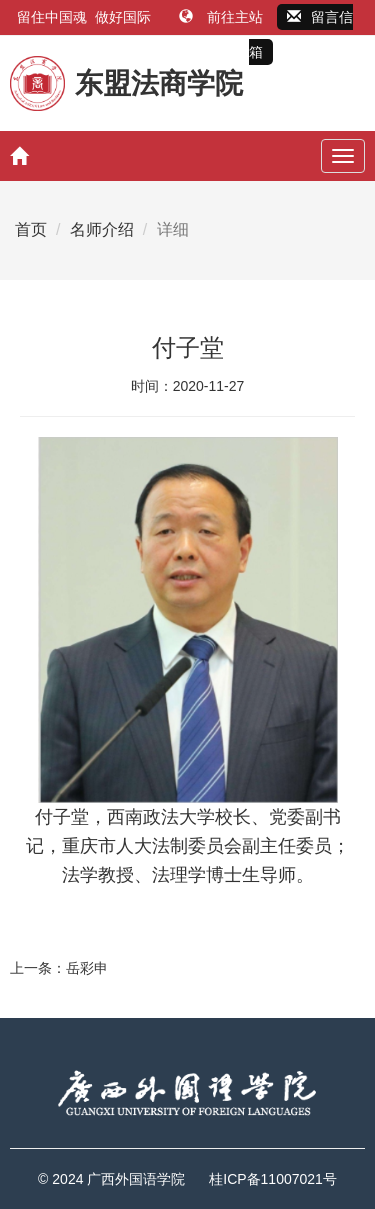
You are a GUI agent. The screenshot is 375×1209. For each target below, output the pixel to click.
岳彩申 (87, 968)
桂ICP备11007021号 (273, 1179)
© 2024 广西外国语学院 (111, 1179)
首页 (31, 229)
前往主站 (223, 17)
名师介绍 (102, 229)
